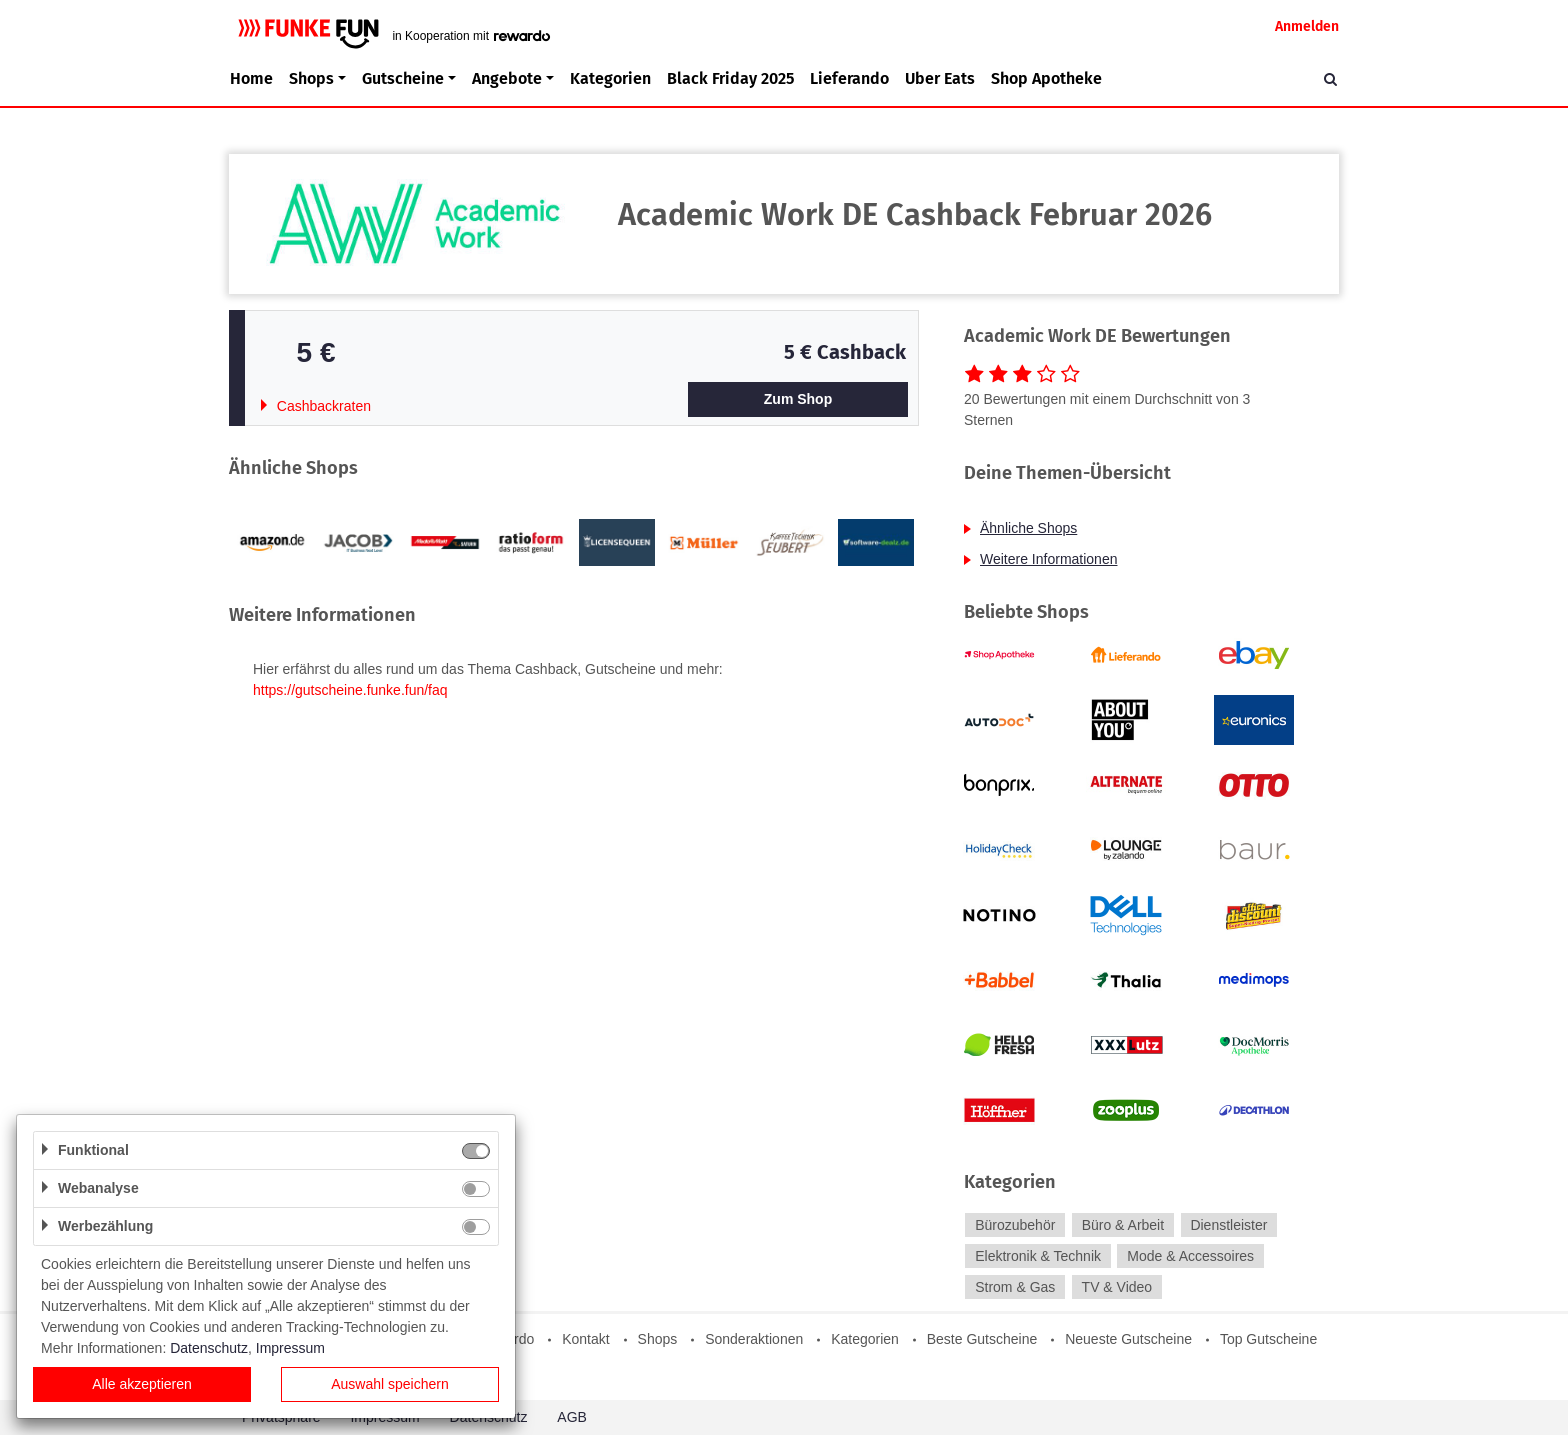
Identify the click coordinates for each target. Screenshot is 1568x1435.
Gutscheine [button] (403, 78)
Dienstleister (1228, 1225)
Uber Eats (940, 78)
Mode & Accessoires (1190, 1256)
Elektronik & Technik (1038, 1256)
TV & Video (1117, 1287)
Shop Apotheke (1046, 78)
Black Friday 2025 (730, 78)
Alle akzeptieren (142, 1384)
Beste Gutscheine (982, 1339)
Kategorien (610, 78)
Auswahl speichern (390, 1384)
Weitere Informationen (1048, 559)
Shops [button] (311, 78)
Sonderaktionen (754, 1339)
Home (251, 78)
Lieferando (849, 78)
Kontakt (585, 1339)
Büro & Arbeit (1123, 1225)
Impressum (290, 1348)
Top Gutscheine (1268, 1339)
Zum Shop (798, 399)
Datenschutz (209, 1348)
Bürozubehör (1015, 1225)
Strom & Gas (1015, 1287)
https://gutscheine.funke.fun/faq (350, 690)
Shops (658, 1339)
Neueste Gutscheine (1128, 1339)
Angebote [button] (507, 78)
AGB (572, 1417)
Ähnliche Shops (1028, 528)
